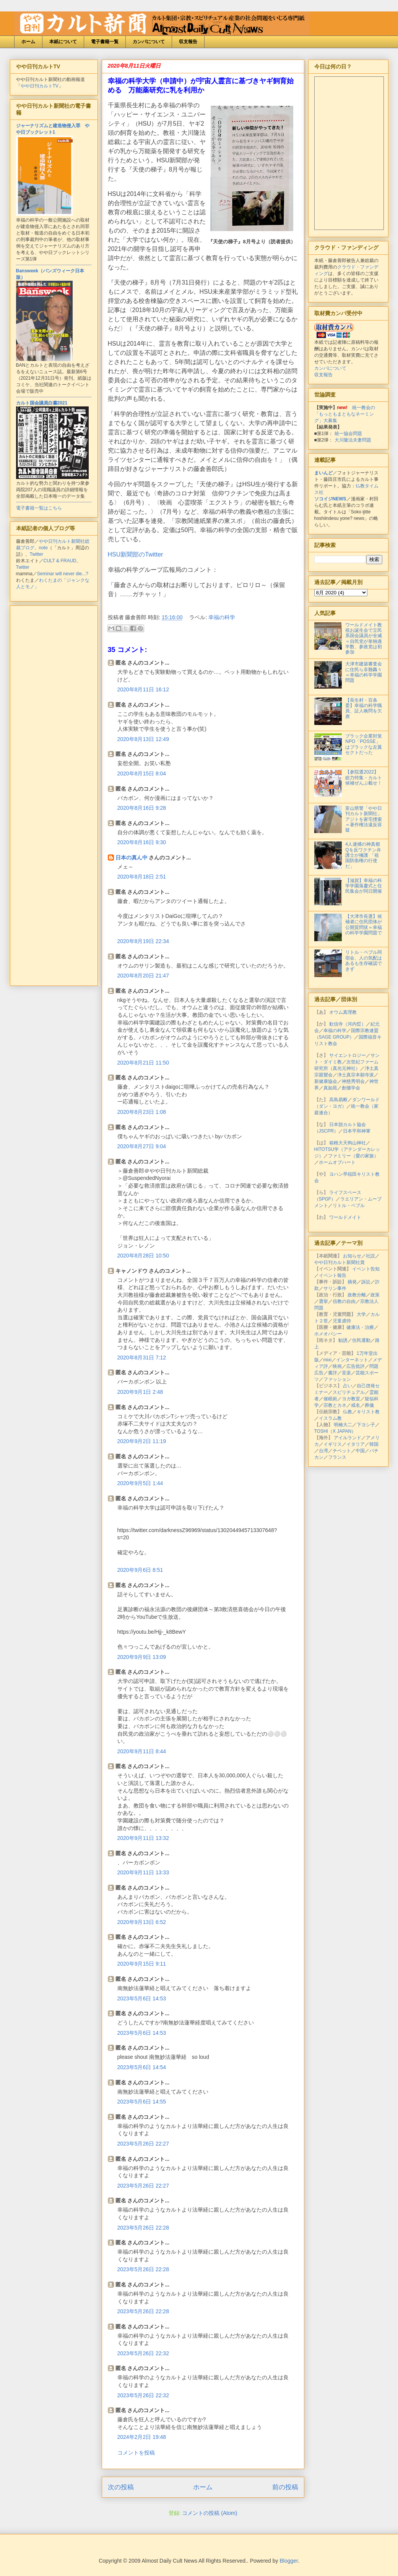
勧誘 (343, 1340)
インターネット (352, 1359)
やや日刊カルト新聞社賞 (339, 1262)
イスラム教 (330, 1418)
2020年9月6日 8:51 (140, 1570)
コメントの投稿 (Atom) (209, 2513)
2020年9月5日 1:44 (140, 1483)
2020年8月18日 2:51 (141, 877)
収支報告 (188, 41)
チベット (342, 1450)
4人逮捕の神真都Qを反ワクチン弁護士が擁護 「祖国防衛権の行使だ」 (363, 855)
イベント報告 (332, 1275)
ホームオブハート (337, 1162)
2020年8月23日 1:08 (141, 1112)
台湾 (323, 1450)
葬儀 (369, 1405)
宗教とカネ (334, 1405)
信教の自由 (344, 1301)
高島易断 (338, 1099)
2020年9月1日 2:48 (140, 1392)
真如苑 (330, 1088)
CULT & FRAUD (60, 560)
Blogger (288, 2561)
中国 (360, 1450)
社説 (370, 1256)
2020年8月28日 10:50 (143, 1255)
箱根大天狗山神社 (347, 1143)
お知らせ (352, 1256)
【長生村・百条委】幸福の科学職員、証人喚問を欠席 (363, 708)
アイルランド (347, 1437)
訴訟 (365, 1282)
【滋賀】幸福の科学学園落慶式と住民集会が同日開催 (363, 886)
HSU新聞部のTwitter (135, 554)
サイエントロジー (347, 1055)
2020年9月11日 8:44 (141, 1751)
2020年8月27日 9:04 (141, 1146)
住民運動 (361, 1340)
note (43, 547)
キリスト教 (368, 1411)
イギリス (332, 1444)
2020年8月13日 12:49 (143, 739)
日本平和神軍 (356, 1131)
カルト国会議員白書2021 (42, 403)
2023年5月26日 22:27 (143, 2144)
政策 (375, 1295)
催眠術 (330, 1398)
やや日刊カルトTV (39, 86)
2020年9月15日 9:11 (141, 1964)
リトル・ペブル (349, 1205)
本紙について (63, 41)
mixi (327, 1359)
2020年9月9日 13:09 (141, 1657)
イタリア (355, 1444)
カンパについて (149, 41)
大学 (361, 1314)
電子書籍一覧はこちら (39, 508)
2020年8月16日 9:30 (141, 842)
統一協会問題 (348, 433)
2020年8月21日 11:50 (143, 1063)
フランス (337, 1457)
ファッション (337, 1379)
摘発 (352, 1282)
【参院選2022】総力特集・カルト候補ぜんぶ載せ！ (363, 777)
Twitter (36, 554)
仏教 (347, 1411)
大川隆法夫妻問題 (353, 440)
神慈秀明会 (353, 1081)
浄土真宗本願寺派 (355, 1075)
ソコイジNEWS (330, 499)
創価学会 (351, 1088)
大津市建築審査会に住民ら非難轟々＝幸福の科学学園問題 (363, 672)
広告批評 (355, 1366)
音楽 (346, 1372)
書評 (332, 1372)
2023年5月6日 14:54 (141, 2067)
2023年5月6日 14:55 (141, 2102)
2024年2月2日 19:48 (141, 2437)
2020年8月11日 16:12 (143, 689)
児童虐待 (342, 1321)
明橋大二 (343, 1424)
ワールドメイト (345, 1217)
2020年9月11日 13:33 (143, 1872)
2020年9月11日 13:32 (143, 1838)
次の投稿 (121, 2487)
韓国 (374, 1444)
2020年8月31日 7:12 (141, 1357)
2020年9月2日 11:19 (141, 1441)
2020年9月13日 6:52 (141, 1922)
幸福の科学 (221, 617)
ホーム (28, 41)
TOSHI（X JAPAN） (335, 1431)
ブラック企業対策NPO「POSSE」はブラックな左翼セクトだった (363, 744)
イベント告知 (366, 1269)
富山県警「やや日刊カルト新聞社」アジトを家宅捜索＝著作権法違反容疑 (363, 819)
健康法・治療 (360, 1327)
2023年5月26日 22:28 (143, 2228)
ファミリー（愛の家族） (353, 1156)
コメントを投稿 (136, 2453)
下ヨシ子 (366, 1424)
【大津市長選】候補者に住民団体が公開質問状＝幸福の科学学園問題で (363, 924)
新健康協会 (325, 1081)
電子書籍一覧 (105, 41)
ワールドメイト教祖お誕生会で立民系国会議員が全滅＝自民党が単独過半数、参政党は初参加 (363, 638)
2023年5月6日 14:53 (141, 1998)
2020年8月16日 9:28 (141, 808)
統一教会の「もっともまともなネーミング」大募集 (344, 414)
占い (347, 1385)
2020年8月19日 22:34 (143, 941)
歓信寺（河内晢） (347, 1024)
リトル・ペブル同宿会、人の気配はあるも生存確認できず (363, 960)
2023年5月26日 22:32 (143, 2353)
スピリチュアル (349, 1392)
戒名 (355, 1405)
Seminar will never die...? (62, 573)
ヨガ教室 (351, 1398)
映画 (337, 1366)
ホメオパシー (328, 1334)
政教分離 (357, 1295)
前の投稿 (285, 2487)
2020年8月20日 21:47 (143, 975)
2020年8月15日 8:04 (141, 773)
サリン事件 (334, 1288)
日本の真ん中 (131, 857)
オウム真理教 (343, 1012)
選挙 (323, 1301)
